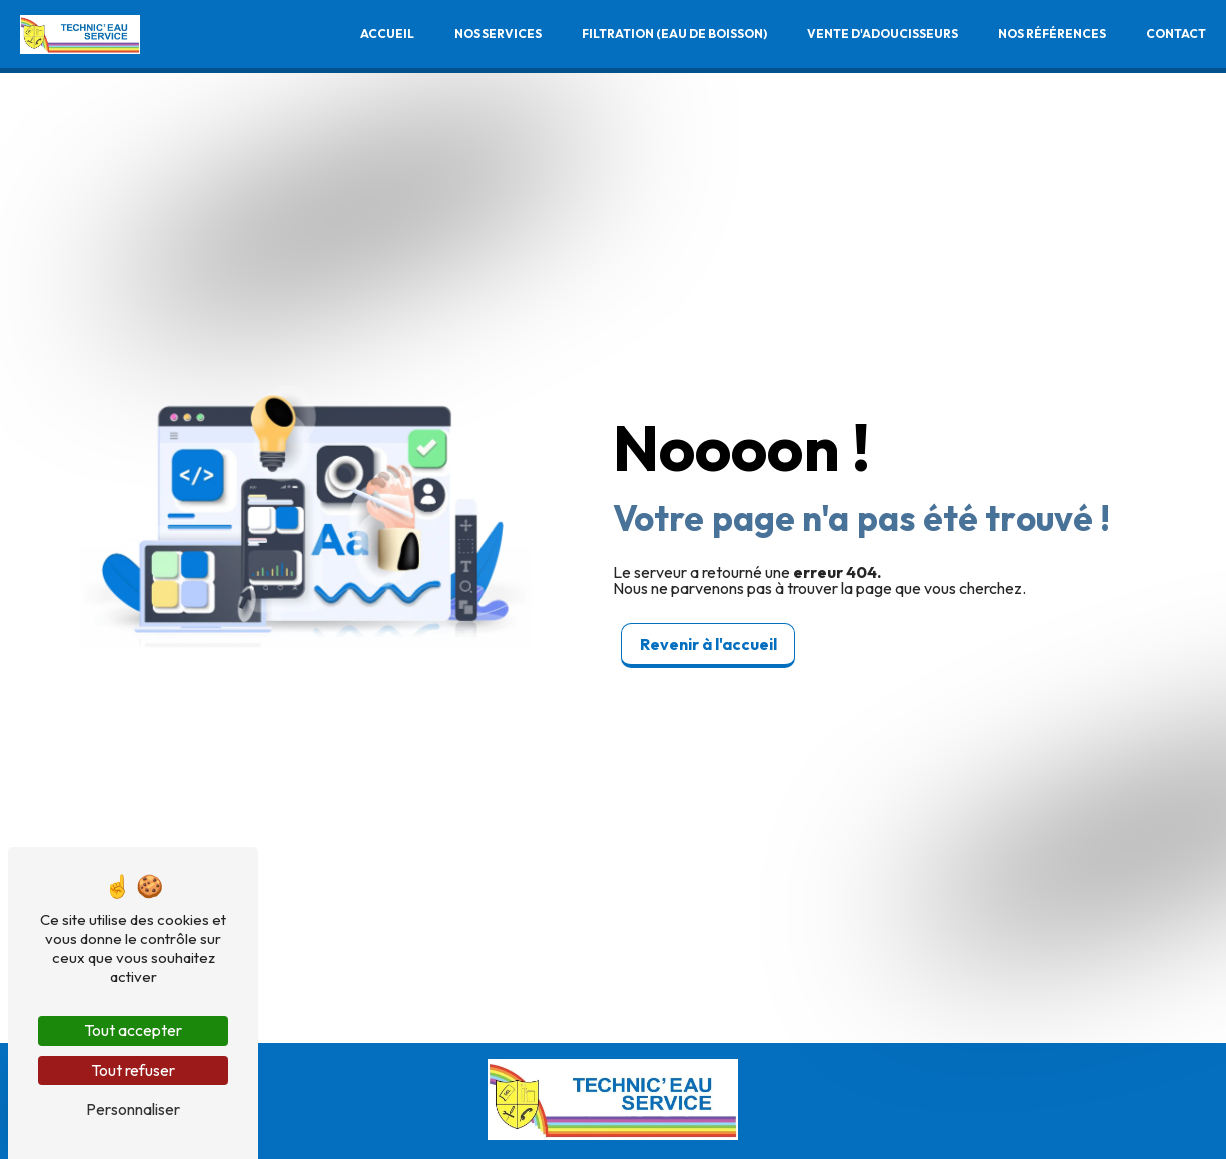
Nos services (497, 34)
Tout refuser (133, 1070)
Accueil (386, 34)
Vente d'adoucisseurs (881, 34)
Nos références (1051, 34)
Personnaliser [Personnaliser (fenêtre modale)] (133, 1109)
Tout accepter (133, 1030)
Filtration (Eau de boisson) (673, 34)
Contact (1175, 34)
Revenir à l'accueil (708, 644)
